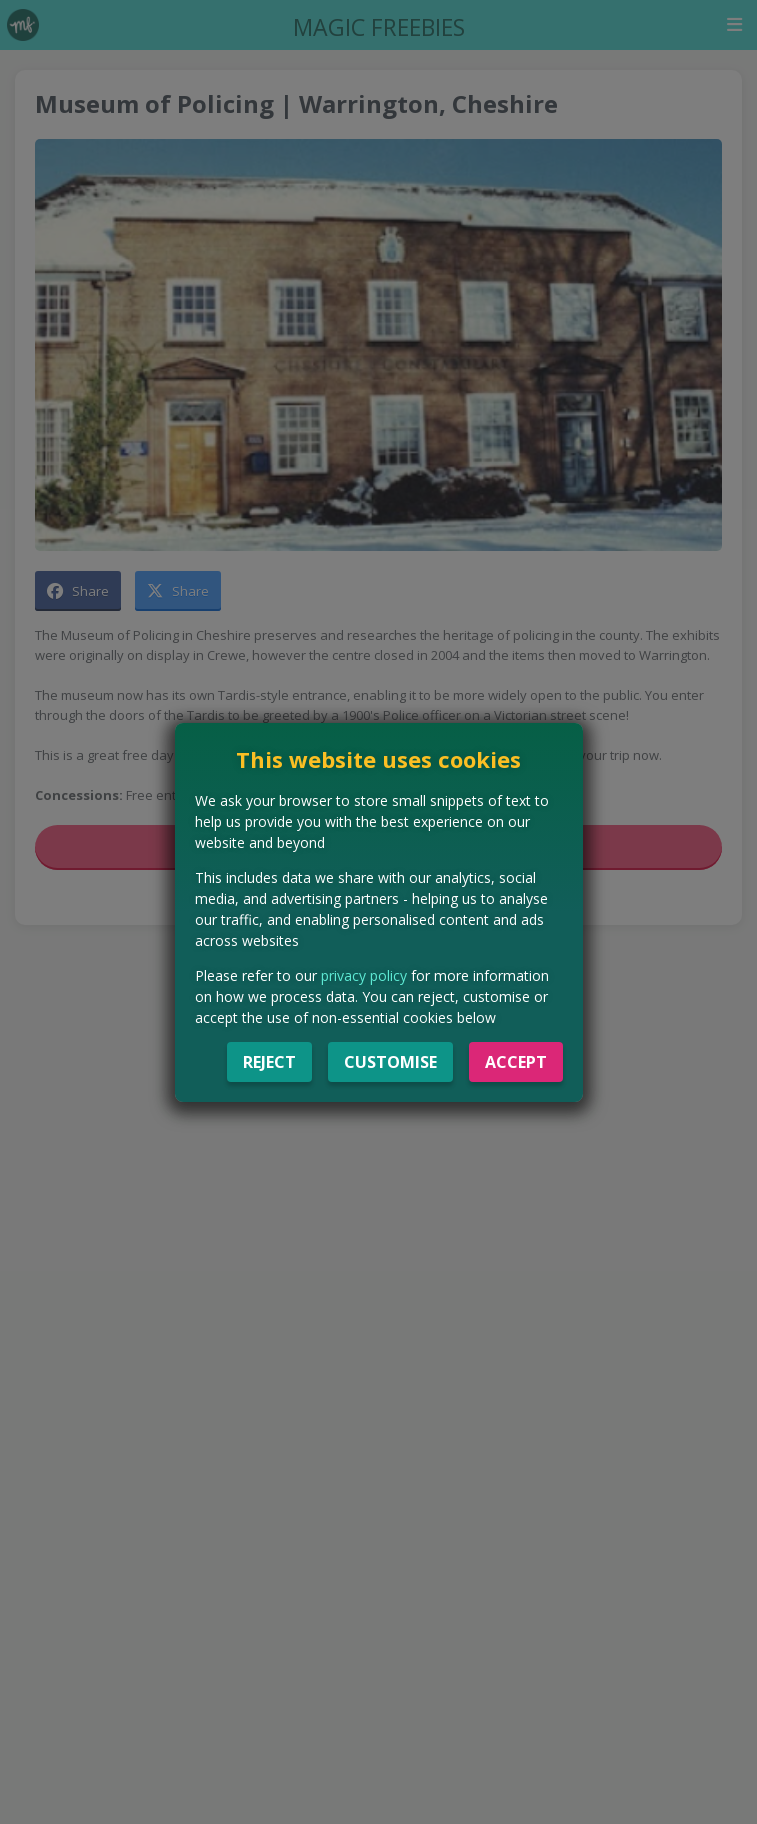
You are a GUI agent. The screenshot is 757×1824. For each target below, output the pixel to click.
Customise (390, 1062)
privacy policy (364, 975)
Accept (516, 1062)
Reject (269, 1062)
